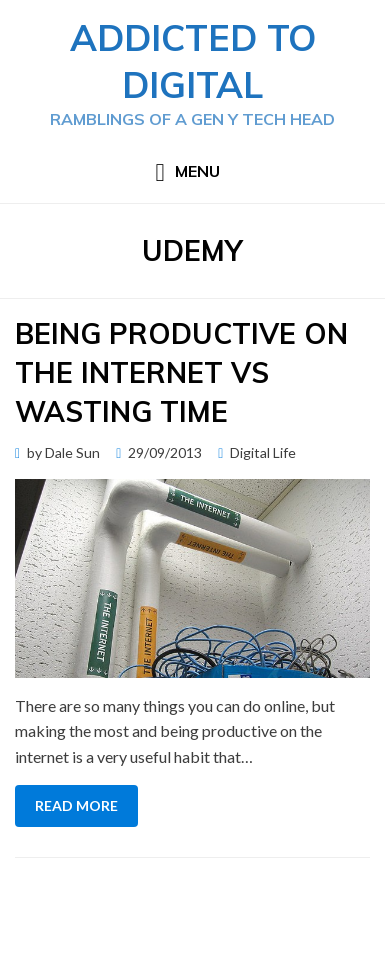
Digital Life (263, 452)
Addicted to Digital (193, 61)
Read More (76, 805)
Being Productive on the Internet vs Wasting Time (181, 372)
